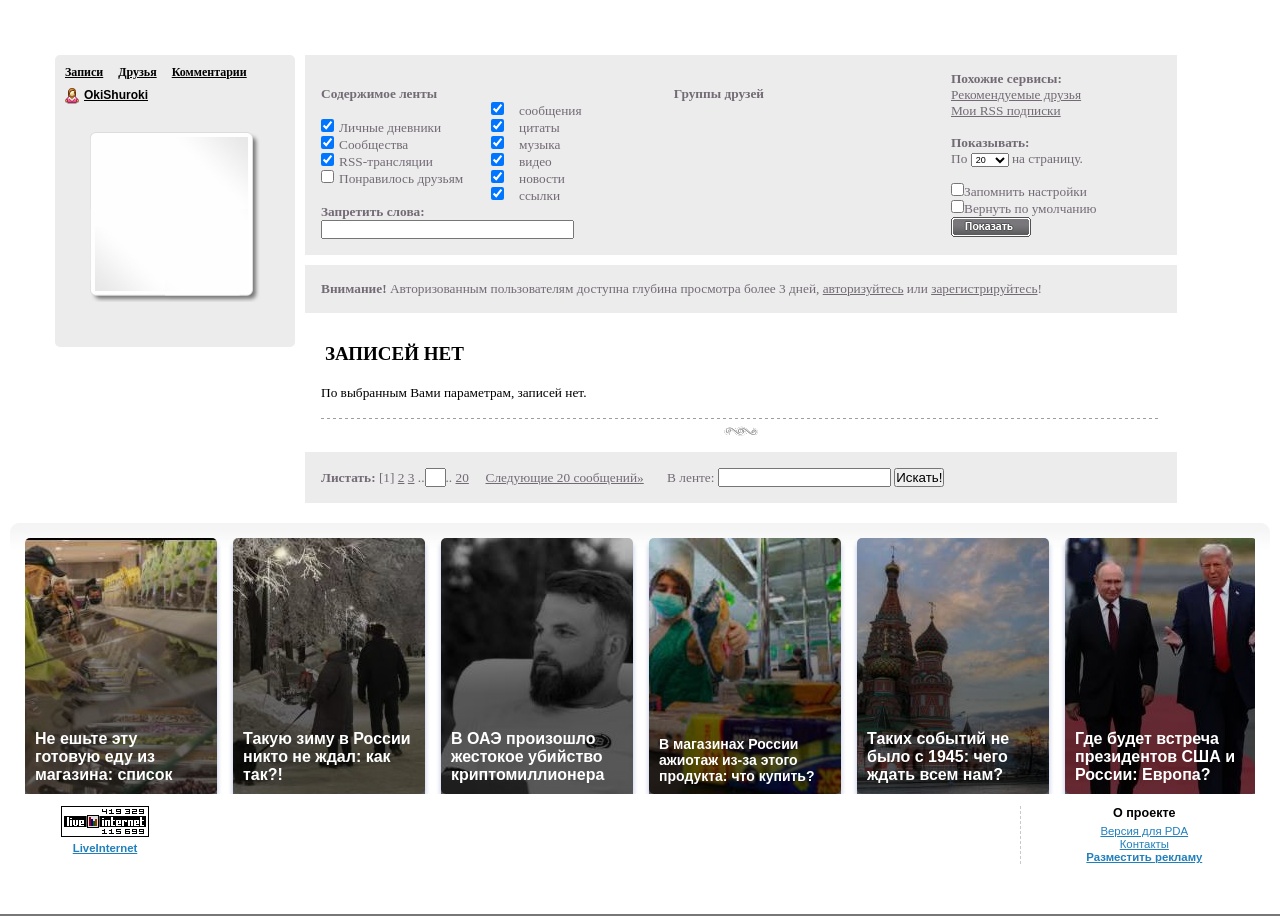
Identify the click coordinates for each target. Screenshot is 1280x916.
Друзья (137, 72)
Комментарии (209, 72)
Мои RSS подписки (1006, 110)
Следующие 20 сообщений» (565, 477)
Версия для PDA (1144, 831)
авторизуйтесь (863, 288)
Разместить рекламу (1144, 857)
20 (462, 477)
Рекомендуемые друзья (1016, 94)
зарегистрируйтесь (984, 288)
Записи (84, 72)
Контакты (1144, 844)
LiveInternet (105, 848)
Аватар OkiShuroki (171, 214)
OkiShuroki (73, 96)
